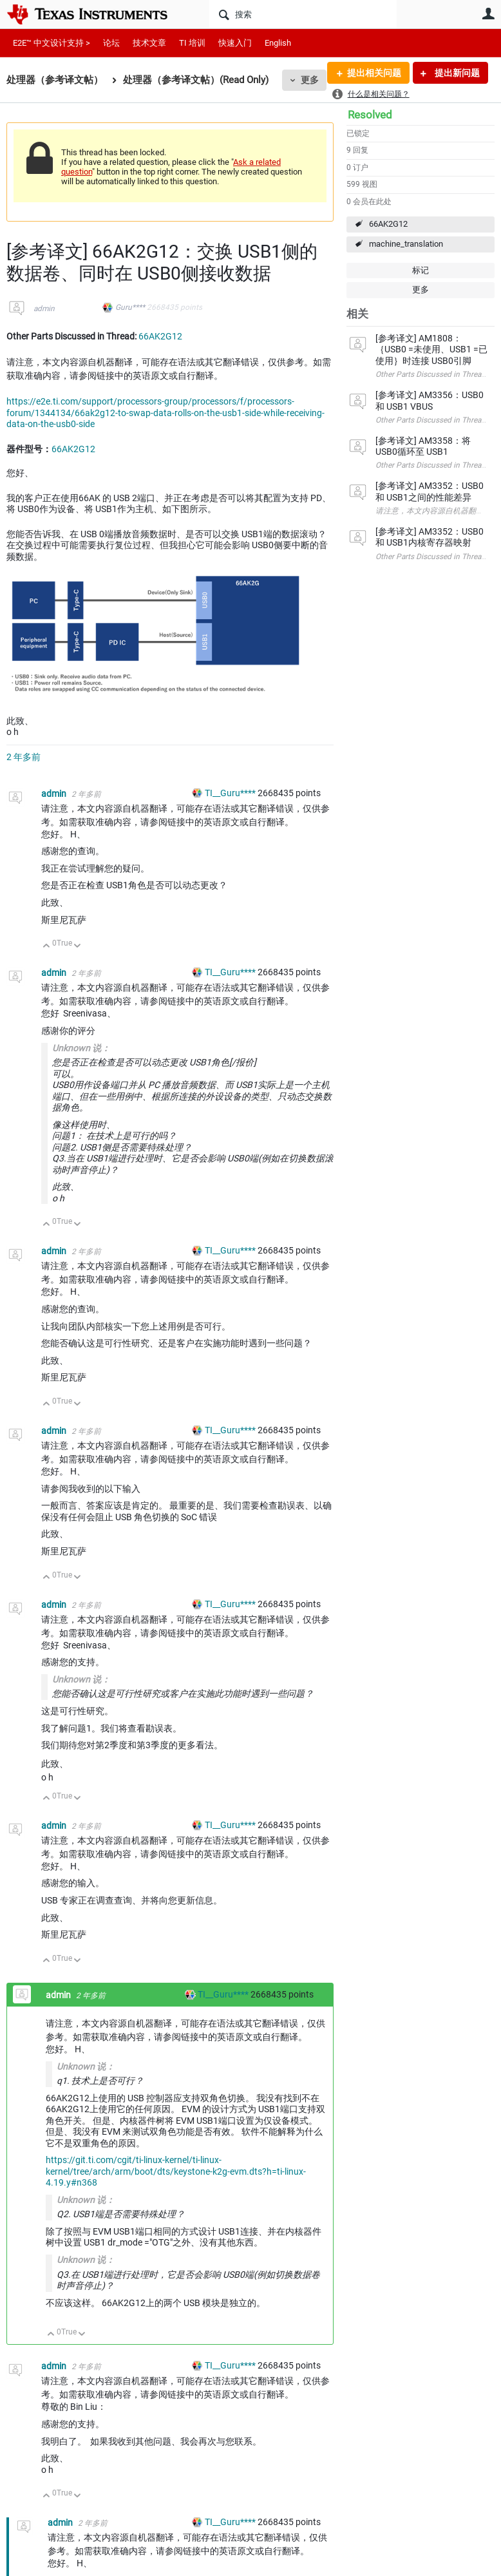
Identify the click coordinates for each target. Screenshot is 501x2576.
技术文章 (149, 43)
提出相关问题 (374, 73)
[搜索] (303, 14)
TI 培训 (192, 43)
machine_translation (406, 244)
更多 (310, 80)
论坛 (111, 43)
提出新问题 (456, 73)
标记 (420, 270)
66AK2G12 (388, 224)
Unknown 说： (81, 1048)
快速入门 (235, 43)
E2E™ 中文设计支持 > (51, 43)
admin (44, 308)
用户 (488, 13)
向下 (77, 946)
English (278, 43)
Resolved (370, 114)
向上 (46, 946)
